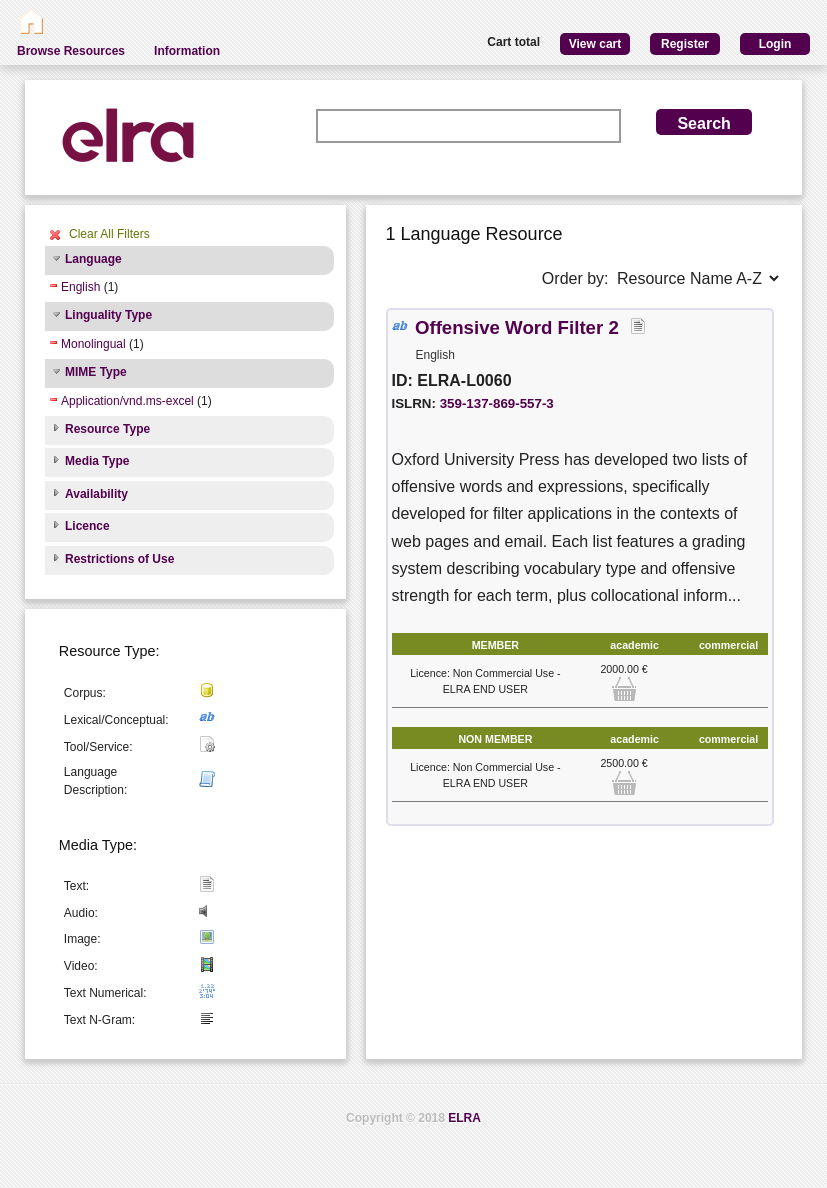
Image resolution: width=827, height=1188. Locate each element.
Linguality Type (108, 315)
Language (93, 259)
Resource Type (107, 429)
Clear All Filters (109, 234)
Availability (96, 494)
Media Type (97, 461)
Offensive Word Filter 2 (517, 327)
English (80, 287)
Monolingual (93, 344)
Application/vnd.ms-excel (127, 401)
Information (187, 51)
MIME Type (96, 372)
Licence (87, 526)
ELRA (464, 1118)
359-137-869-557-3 (497, 403)
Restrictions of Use (119, 559)
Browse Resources (71, 51)
